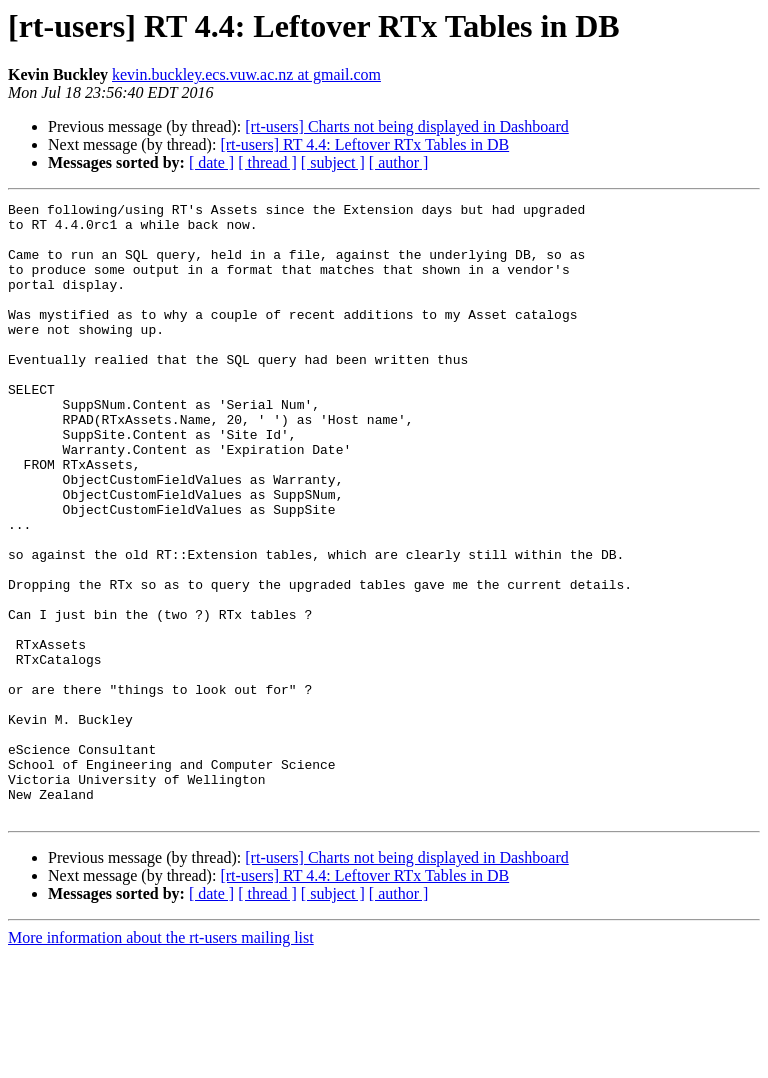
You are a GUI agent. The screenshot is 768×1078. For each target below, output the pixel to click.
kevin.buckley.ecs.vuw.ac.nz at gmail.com (246, 74)
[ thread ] (267, 162)
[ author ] (399, 162)
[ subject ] (333, 162)
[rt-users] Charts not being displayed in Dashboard (406, 126)
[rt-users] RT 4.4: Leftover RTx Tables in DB (364, 144)
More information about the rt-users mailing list (161, 1060)
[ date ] (211, 162)
